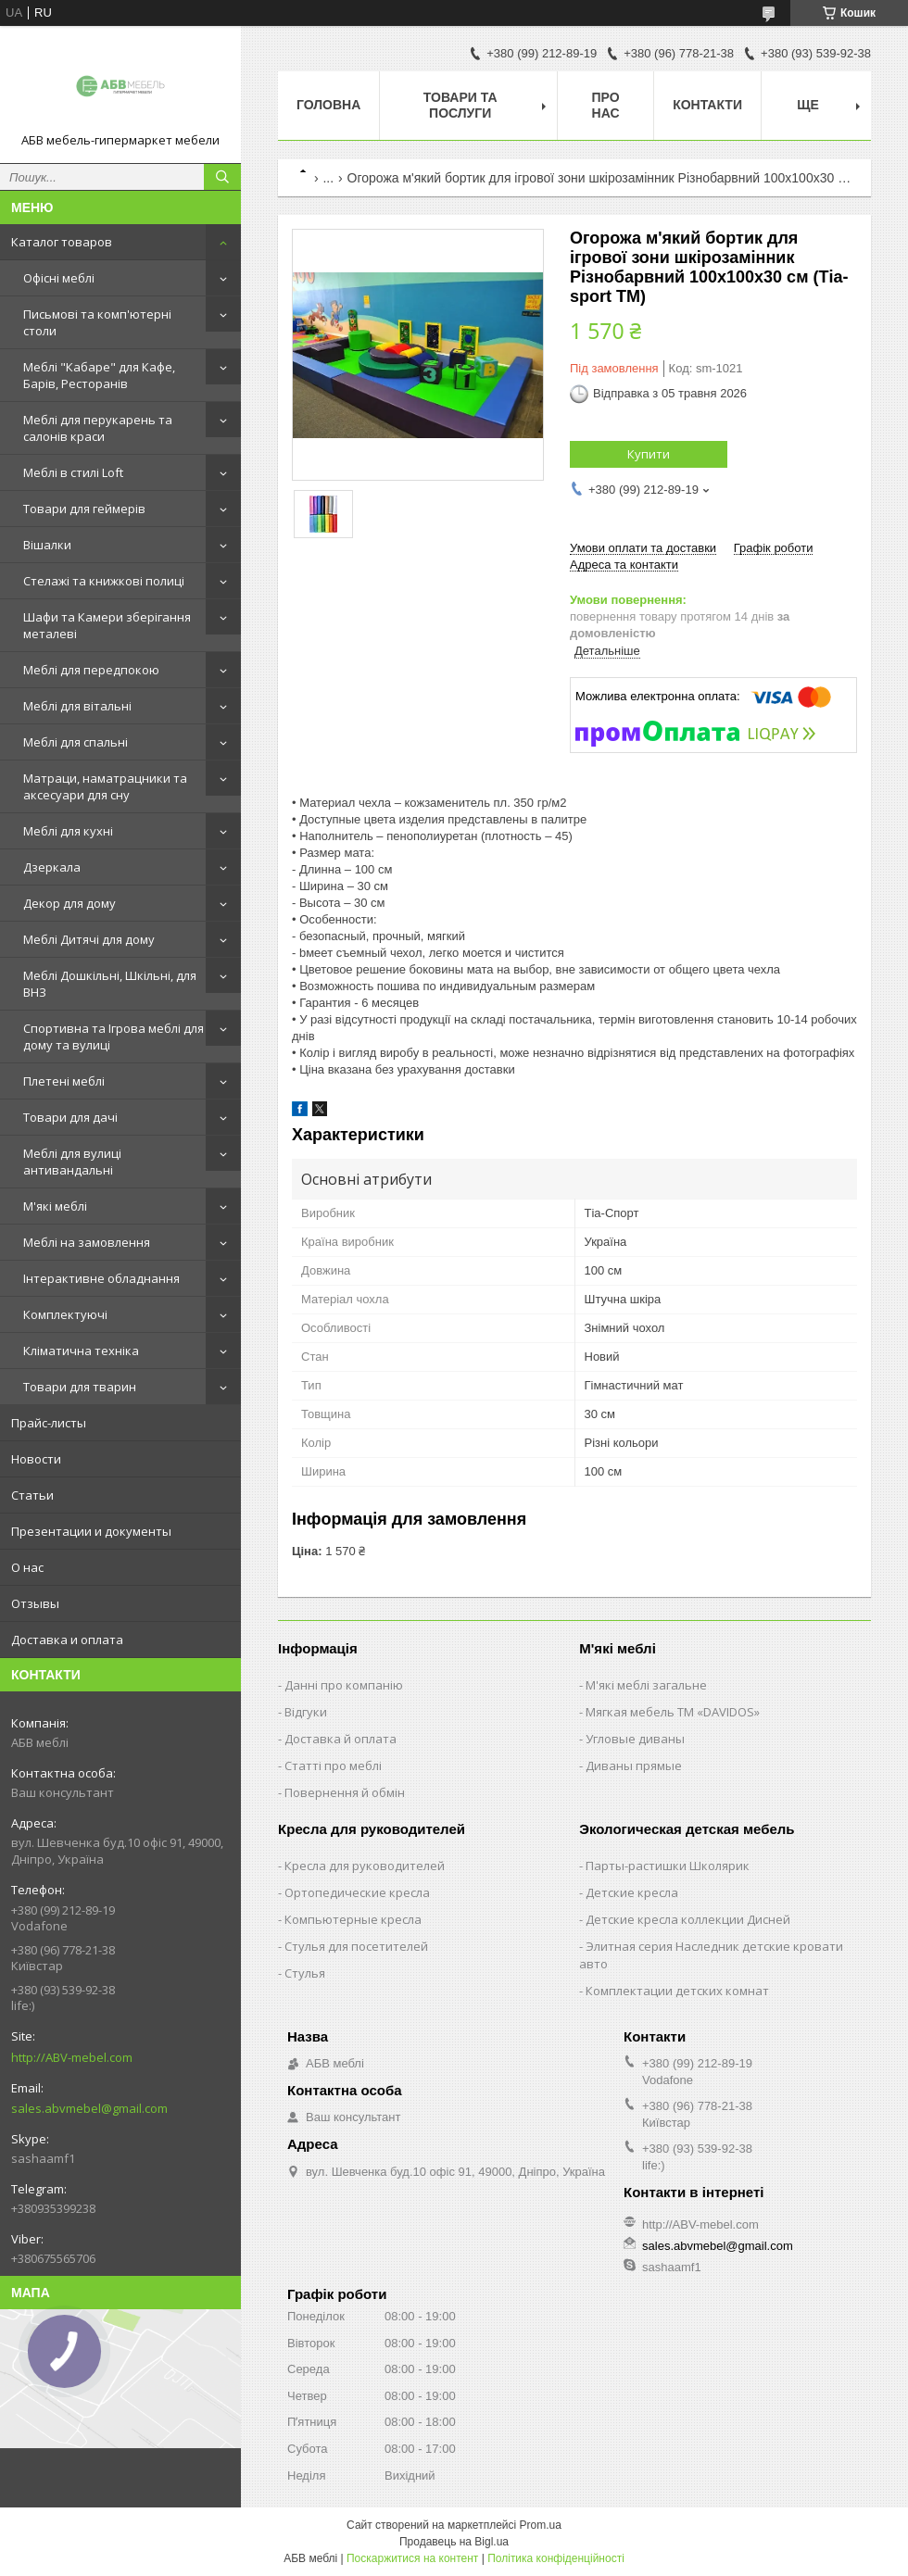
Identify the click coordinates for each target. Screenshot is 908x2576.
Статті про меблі (333, 1765)
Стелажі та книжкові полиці (103, 580)
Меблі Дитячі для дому (89, 939)
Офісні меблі (59, 278)
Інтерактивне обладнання (101, 1278)
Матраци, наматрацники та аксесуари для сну (105, 786)
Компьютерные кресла (353, 1919)
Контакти (707, 104)
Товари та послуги (460, 105)
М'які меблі (55, 1206)
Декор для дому (69, 903)
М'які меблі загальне (646, 1685)
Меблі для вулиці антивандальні (72, 1161)
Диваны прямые (634, 1765)
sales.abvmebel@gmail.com (89, 2108)
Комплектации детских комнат (677, 1990)
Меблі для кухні (68, 831)
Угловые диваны (635, 1738)
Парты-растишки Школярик (668, 1865)
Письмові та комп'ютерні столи (97, 322)
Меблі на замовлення (86, 1242)
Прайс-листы (48, 1422)
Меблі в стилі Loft (73, 472)
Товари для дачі (70, 1117)
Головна (328, 104)
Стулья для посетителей (356, 1946)
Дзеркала (52, 867)
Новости (36, 1459)
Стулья (304, 1973)
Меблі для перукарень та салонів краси (97, 428)
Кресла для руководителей (364, 1865)
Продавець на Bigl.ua (454, 2541)
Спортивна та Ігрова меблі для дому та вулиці (113, 1036)
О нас (27, 1567)
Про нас (606, 105)
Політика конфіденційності (555, 2558)
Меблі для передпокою (91, 669)
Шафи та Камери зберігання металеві (107, 625)
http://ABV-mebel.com (71, 2057)
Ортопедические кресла (357, 1892)
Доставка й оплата (340, 1738)
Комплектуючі (65, 1314)
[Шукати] (222, 177)
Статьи (32, 1495)
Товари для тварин (79, 1386)
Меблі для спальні (75, 742)
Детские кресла (632, 1892)
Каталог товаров (61, 241)
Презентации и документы (91, 1531)
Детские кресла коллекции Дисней (688, 1919)
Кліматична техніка (81, 1350)
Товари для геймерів (84, 508)
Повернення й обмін (344, 1792)
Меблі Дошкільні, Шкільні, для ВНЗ (109, 983)
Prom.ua (540, 2525)
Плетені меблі (64, 1081)
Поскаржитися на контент (412, 2558)
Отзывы (35, 1603)
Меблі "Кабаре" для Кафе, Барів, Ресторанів (99, 375)
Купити (648, 454)
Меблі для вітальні (77, 705)
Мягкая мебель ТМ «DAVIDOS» (673, 1711)
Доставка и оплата (67, 1639)
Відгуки (305, 1711)
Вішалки (47, 544)
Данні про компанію (343, 1685)
